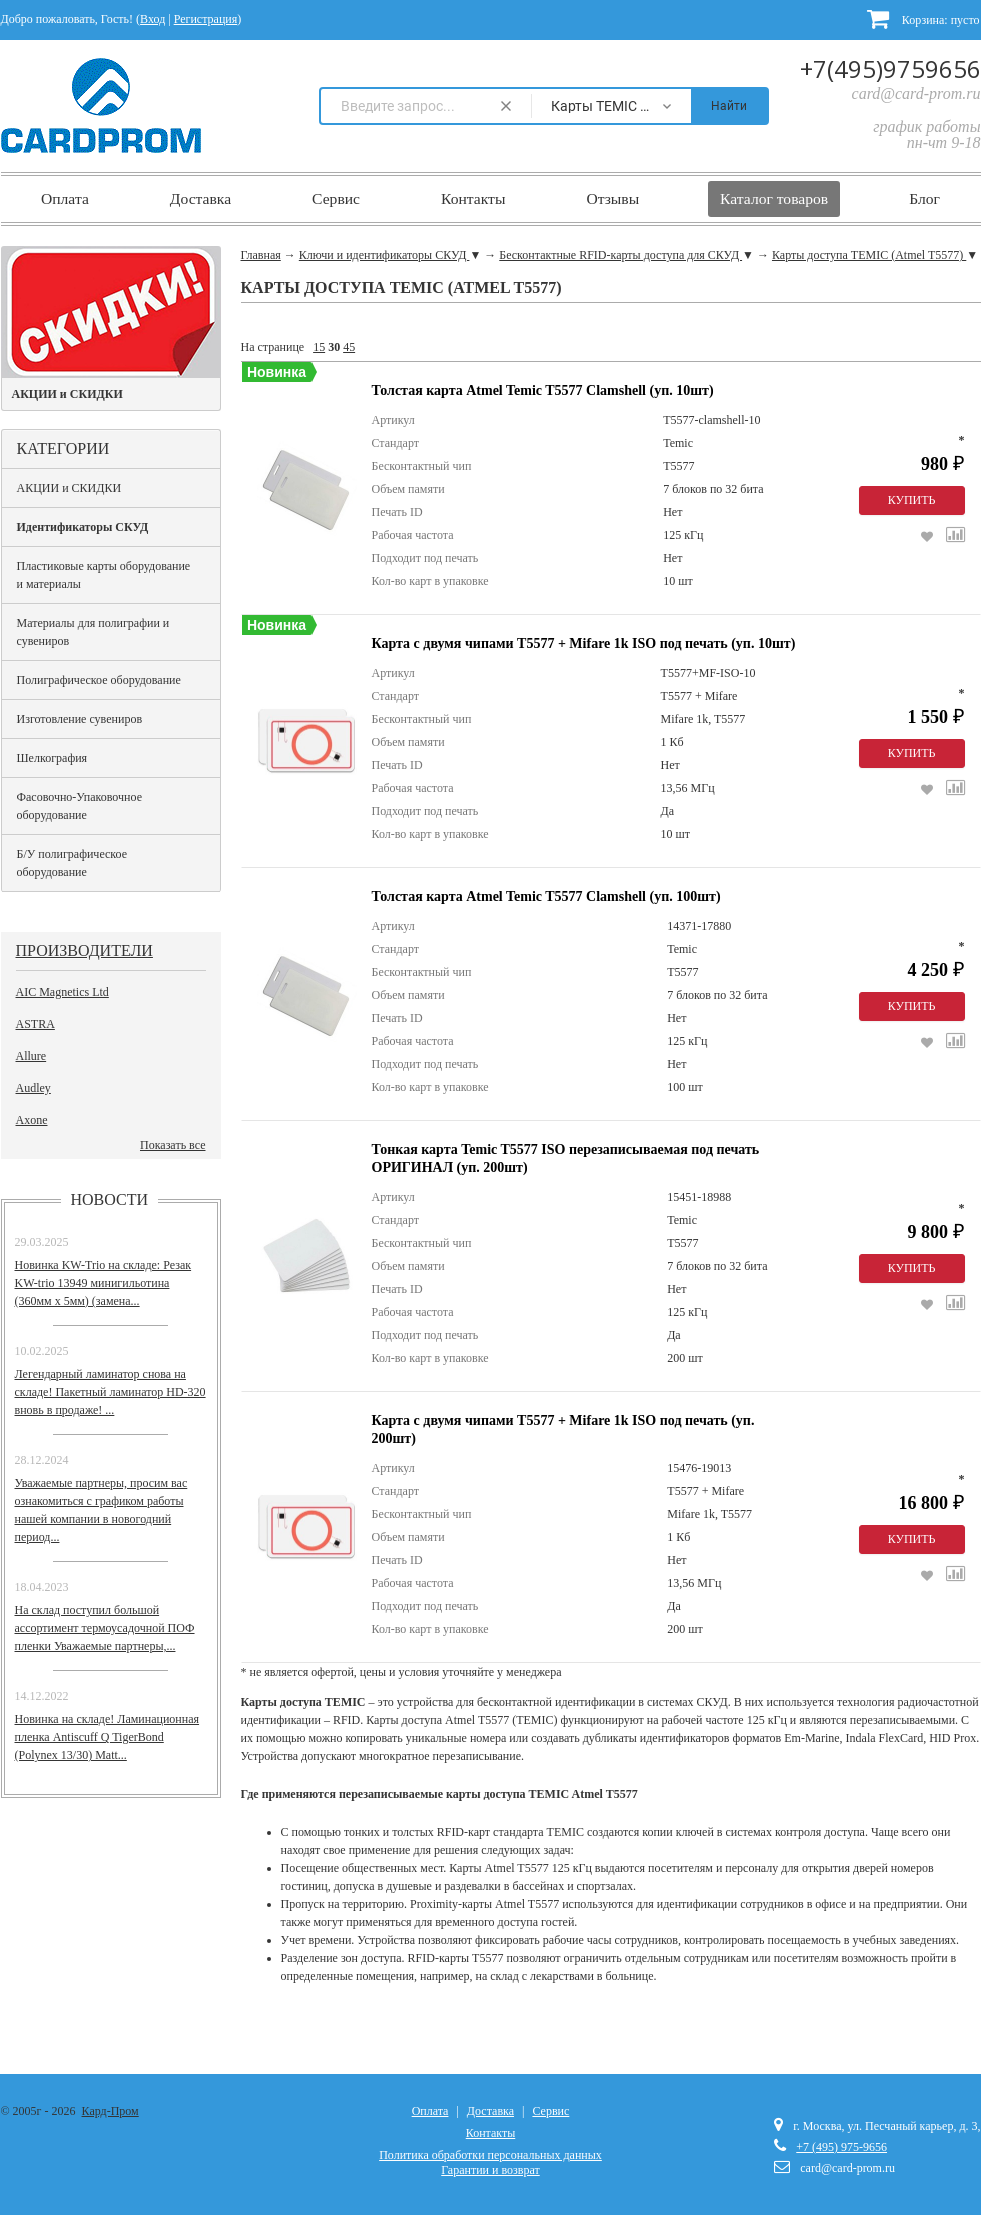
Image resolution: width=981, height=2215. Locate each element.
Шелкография (52, 758)
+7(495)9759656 (890, 68)
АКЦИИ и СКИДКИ (69, 488)
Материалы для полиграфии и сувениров (93, 632)
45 (349, 347)
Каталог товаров (774, 198)
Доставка (200, 198)
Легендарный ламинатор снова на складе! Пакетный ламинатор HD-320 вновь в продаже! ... (110, 1392)
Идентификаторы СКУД (83, 527)
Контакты (473, 198)
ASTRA (35, 1024)
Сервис (336, 198)
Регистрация (206, 19)
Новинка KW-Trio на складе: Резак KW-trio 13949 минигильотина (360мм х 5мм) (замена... (103, 1283)
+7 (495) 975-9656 (841, 2147)
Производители (84, 950)
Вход (152, 19)
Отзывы (612, 198)
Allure (31, 1056)
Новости (110, 1199)
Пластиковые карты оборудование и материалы (104, 575)
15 (319, 347)
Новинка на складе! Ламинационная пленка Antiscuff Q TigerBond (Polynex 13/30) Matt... (107, 1737)
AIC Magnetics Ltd (62, 992)
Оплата (65, 198)
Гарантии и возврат (490, 2170)
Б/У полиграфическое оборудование (72, 863)
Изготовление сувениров (80, 719)
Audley (33, 1088)
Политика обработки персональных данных (490, 2155)
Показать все (173, 1145)
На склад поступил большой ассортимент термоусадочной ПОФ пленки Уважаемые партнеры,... (105, 1628)
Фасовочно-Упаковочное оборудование (79, 806)
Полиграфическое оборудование (99, 680)
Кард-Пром (110, 2111)
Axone (32, 1120)
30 (334, 347)
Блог (924, 198)
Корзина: (923, 18)
